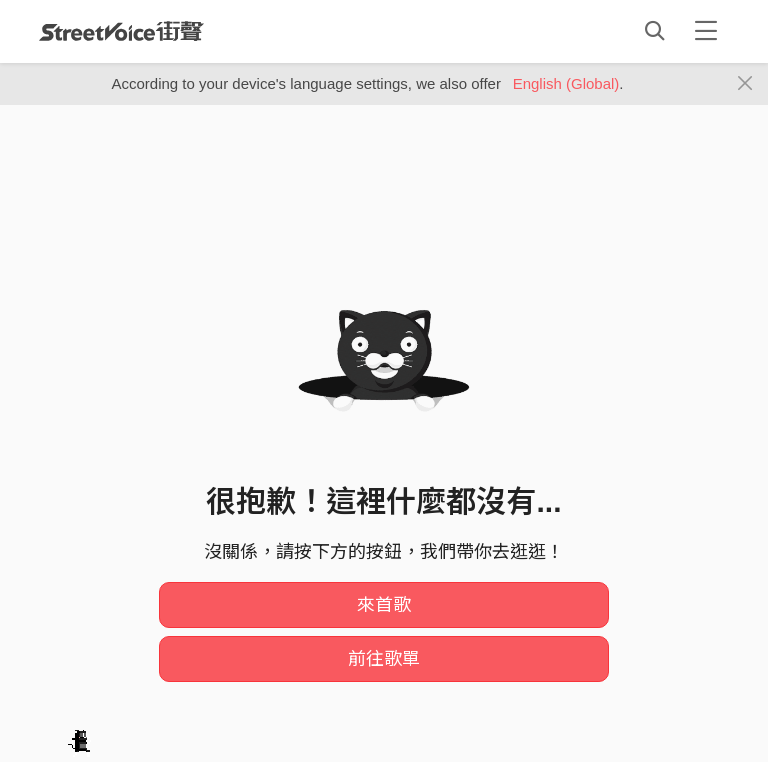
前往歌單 (384, 659)
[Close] (745, 84)
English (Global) (566, 83)
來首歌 (384, 605)
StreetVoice (121, 31)
